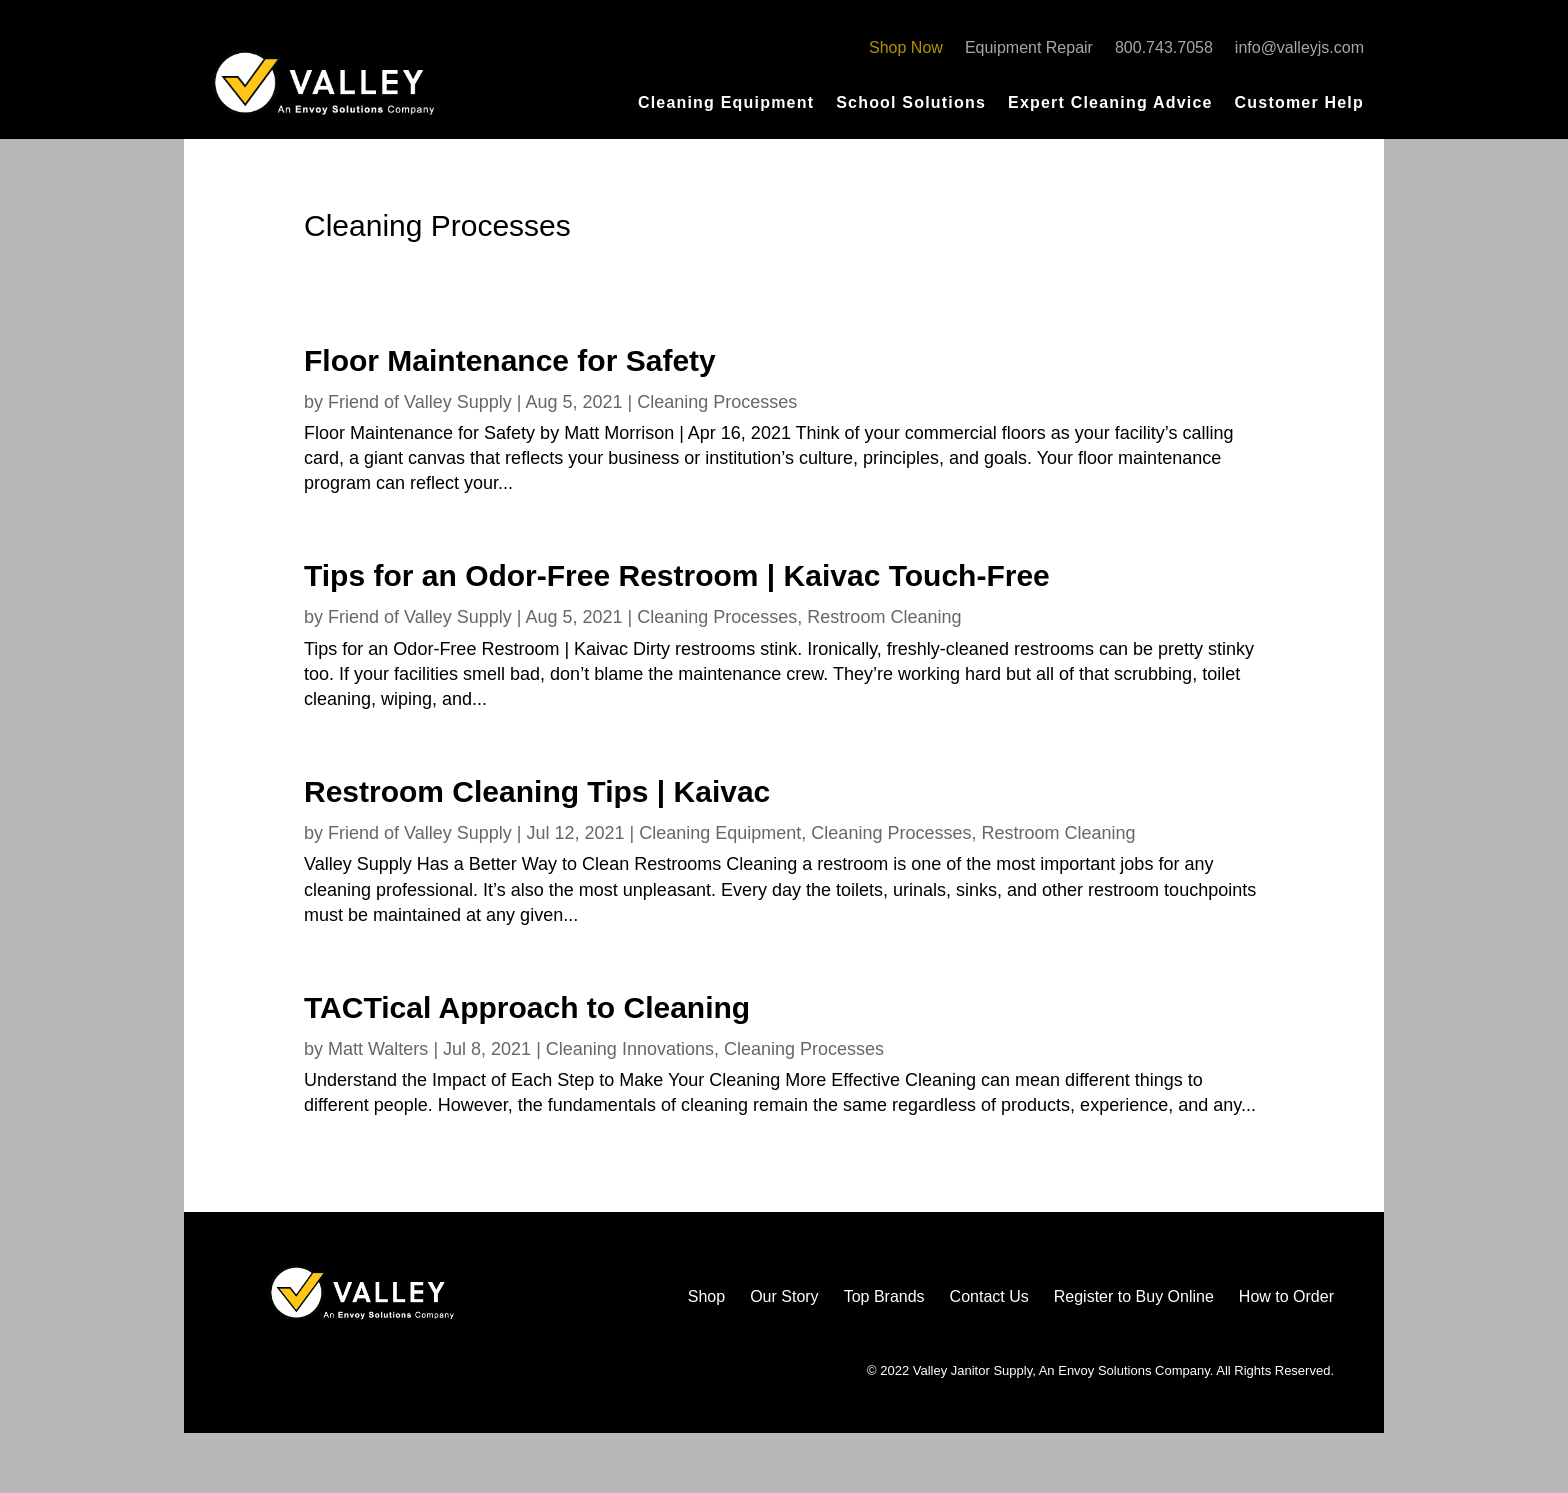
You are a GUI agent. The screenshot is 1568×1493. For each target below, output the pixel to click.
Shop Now (906, 48)
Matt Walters (378, 1049)
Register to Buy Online (1134, 1296)
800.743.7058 (1164, 48)
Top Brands (884, 1296)
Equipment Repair (1029, 48)
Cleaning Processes (717, 402)
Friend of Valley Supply (420, 402)
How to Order (1286, 1296)
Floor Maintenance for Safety (510, 360)
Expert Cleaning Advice (1110, 103)
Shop (706, 1296)
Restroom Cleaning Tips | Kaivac (537, 791)
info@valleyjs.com (1299, 48)
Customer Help (1299, 103)
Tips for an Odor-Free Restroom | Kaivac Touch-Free (677, 575)
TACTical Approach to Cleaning (527, 1007)
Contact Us (989, 1296)
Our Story (784, 1296)
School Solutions (911, 103)
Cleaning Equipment (726, 103)
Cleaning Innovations (630, 1049)
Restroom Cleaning (884, 617)
